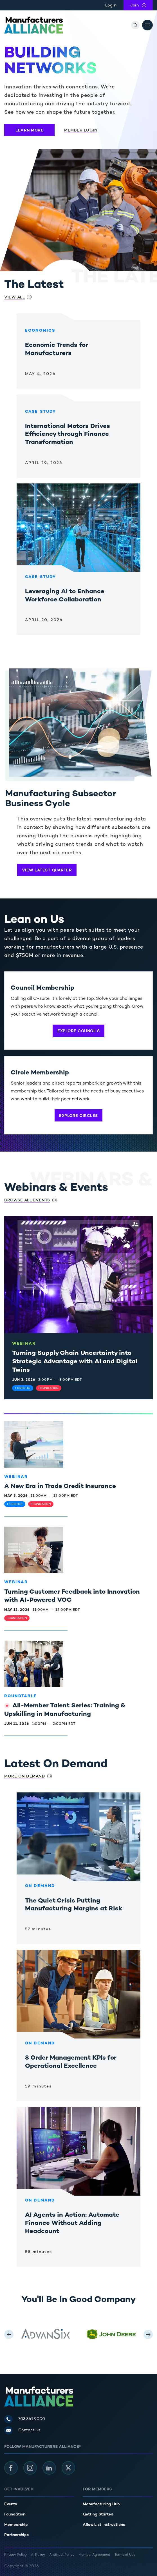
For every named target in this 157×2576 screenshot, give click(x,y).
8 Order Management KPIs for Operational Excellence (70, 2062)
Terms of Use (125, 2555)
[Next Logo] (148, 2334)
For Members (97, 2489)
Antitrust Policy (61, 2555)
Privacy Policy (15, 2555)
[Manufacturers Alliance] (33, 25)
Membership (16, 2525)
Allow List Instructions (104, 2525)
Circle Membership (40, 1073)
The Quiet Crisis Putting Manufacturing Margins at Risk (73, 1905)
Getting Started (98, 2514)
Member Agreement (94, 2555)
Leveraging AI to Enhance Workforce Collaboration (64, 595)
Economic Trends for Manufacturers (56, 349)
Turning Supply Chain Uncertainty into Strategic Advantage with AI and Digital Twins (74, 1362)
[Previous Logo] (9, 2334)
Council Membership (42, 988)
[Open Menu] (147, 25)
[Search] (135, 25)
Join (141, 5)
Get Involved (18, 2489)
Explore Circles (78, 1116)
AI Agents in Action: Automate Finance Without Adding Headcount (72, 2223)
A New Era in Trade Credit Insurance (60, 1486)
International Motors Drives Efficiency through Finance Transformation (67, 434)
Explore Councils (78, 1031)
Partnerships (16, 2535)
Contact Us (29, 2430)
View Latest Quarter (47, 870)
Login (110, 5)
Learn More (29, 130)
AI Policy (38, 2555)
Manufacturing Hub (101, 2504)
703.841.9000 (31, 2419)
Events (10, 2504)
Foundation (14, 2514)
